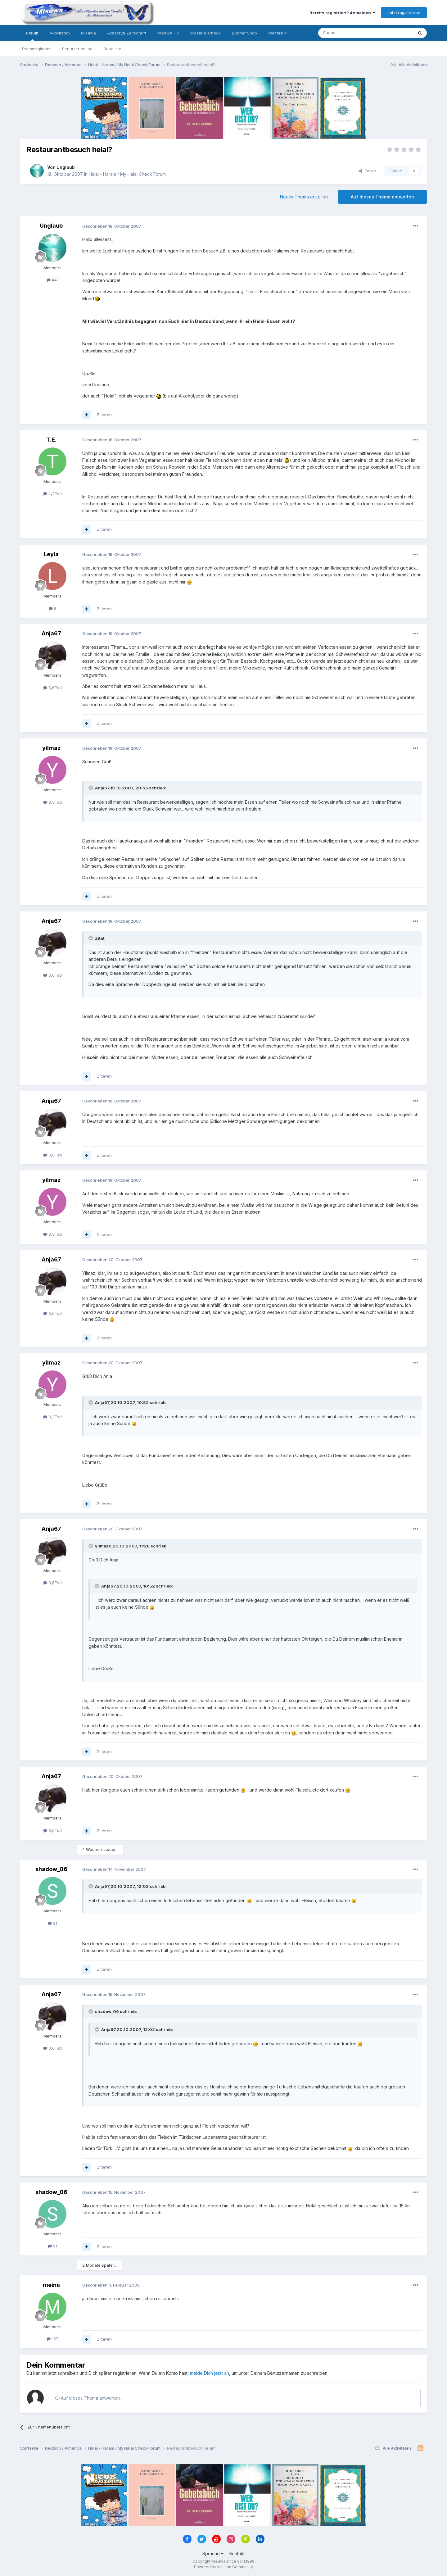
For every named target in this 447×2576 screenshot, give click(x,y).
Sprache (213, 2553)
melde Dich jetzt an (209, 2373)
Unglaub (65, 167)
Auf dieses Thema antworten (382, 196)
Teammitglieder (36, 48)
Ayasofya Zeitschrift (126, 32)
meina (51, 2285)
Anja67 (51, 633)
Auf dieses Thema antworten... (89, 2398)
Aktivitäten (60, 32)
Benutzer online (77, 48)
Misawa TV (168, 32)
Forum (32, 35)
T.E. (51, 439)
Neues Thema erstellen (304, 196)
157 (52, 2338)
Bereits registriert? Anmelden (342, 12)
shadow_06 (51, 1869)
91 (52, 1923)
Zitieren (104, 414)
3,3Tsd (52, 802)
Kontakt (237, 2553)
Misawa (88, 32)
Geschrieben (111, 226)
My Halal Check (205, 32)
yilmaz (51, 748)
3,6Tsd (52, 687)
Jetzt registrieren (403, 12)
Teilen (367, 170)
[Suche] (346, 33)
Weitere (277, 32)
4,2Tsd (52, 493)
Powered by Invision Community (223, 2567)
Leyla (51, 554)
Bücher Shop (244, 32)
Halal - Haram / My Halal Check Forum (127, 174)
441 (52, 279)
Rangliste (112, 48)
